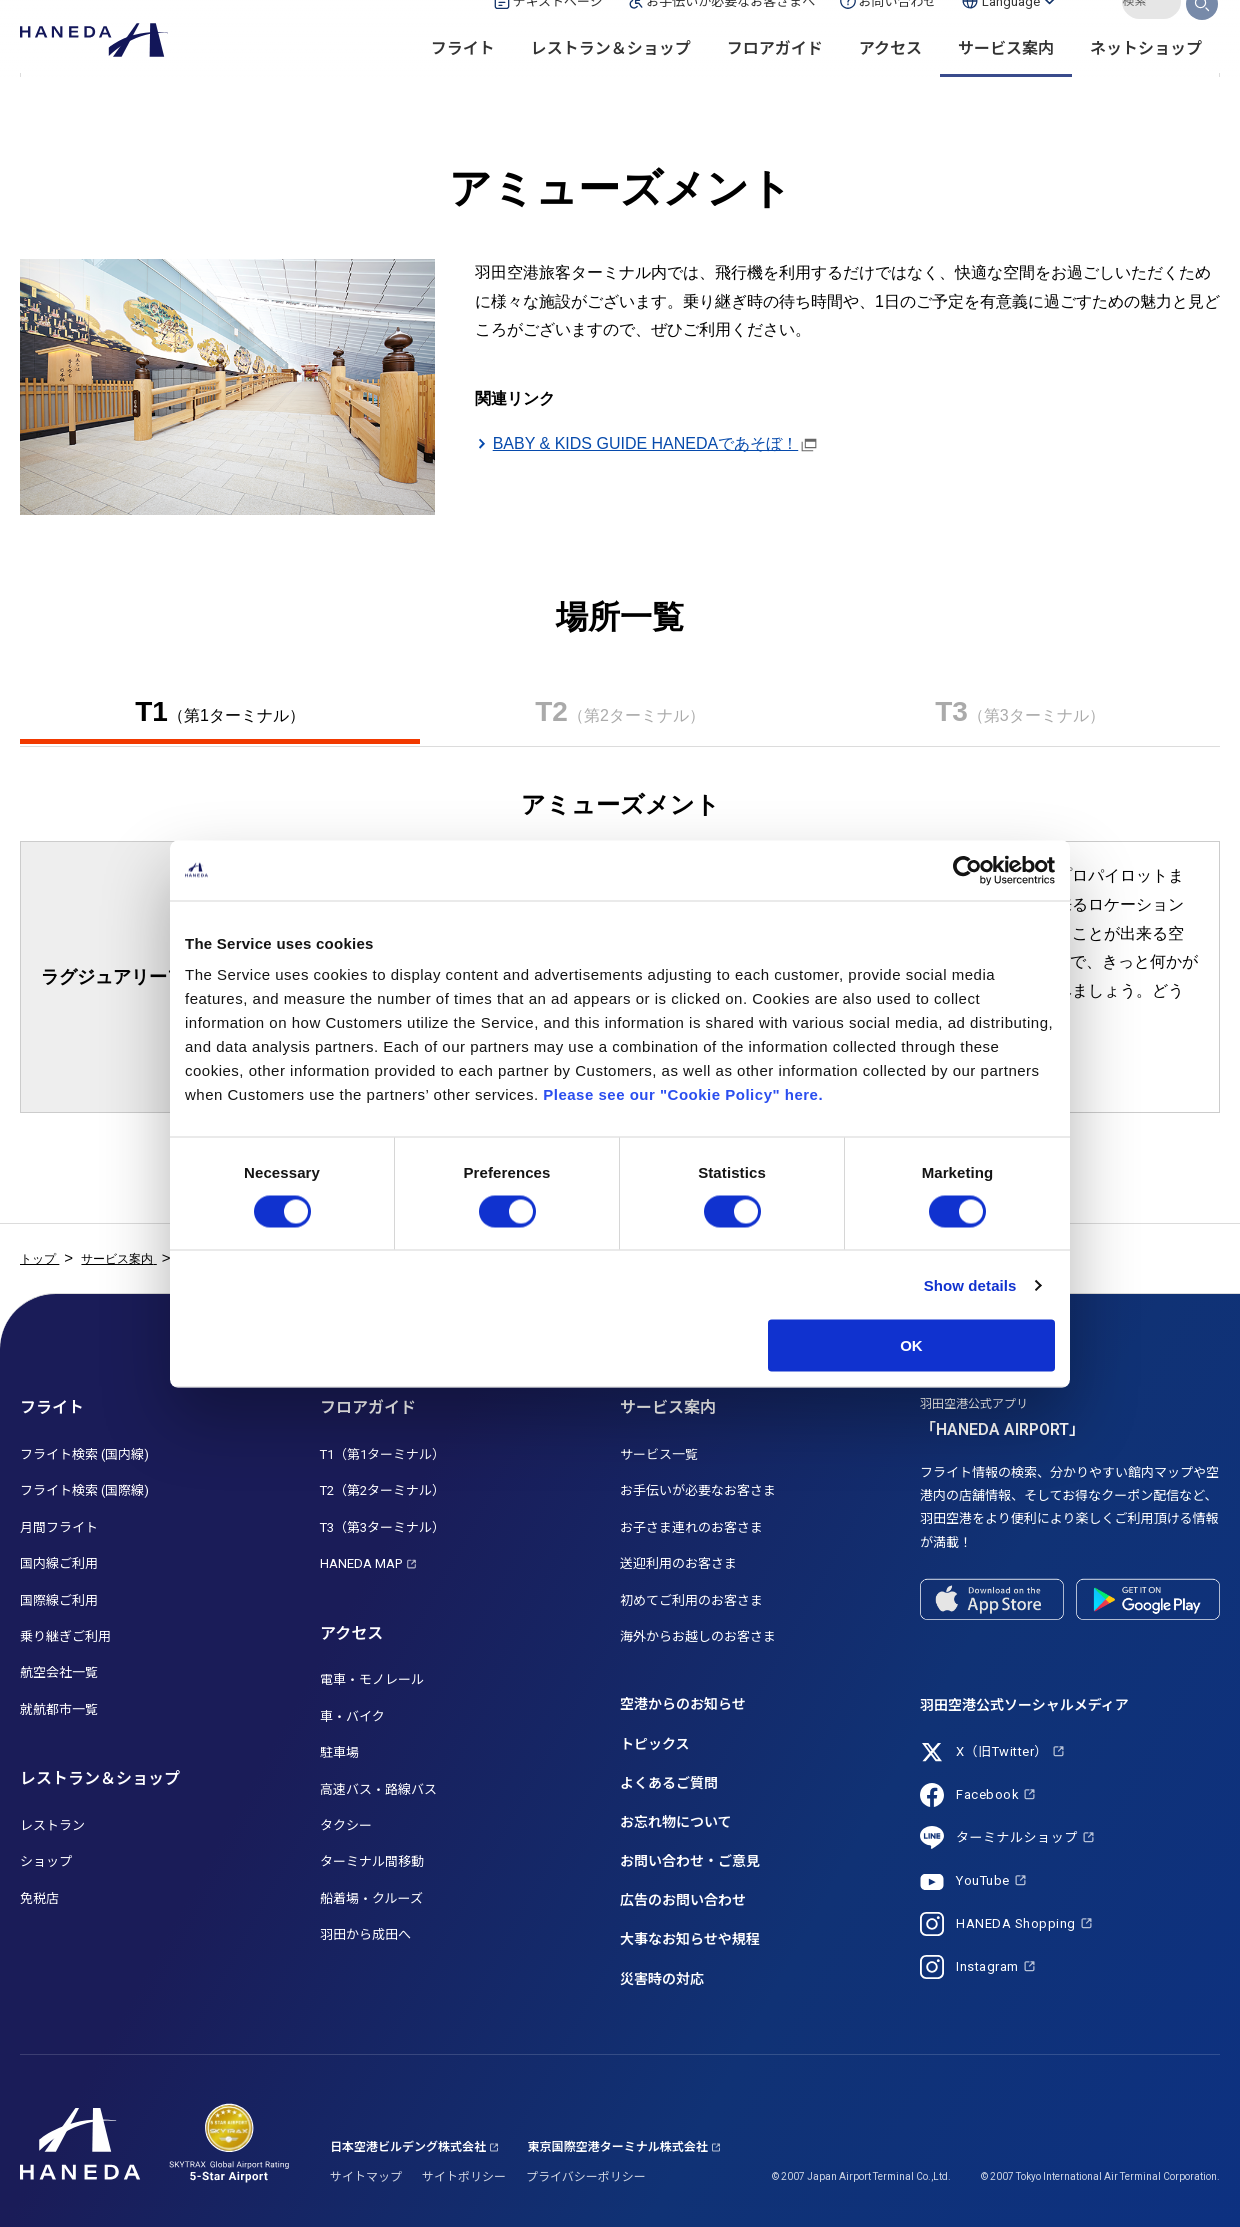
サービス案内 (1006, 80)
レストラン (52, 1825)
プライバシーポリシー (586, 2177)
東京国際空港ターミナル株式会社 (618, 2147)
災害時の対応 (662, 1979)
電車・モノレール (372, 1679)
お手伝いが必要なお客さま (698, 1490)
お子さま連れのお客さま (691, 1527)
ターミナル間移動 (372, 1861)
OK (911, 1345)
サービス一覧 (659, 1454)
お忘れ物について (676, 1822)
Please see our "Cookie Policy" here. (683, 1094)
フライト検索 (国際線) (84, 1490)
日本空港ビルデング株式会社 (408, 2147)
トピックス (655, 1744)
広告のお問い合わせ (683, 1900)
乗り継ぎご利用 (65, 1636)
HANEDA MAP (361, 1563)
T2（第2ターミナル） (382, 1490)
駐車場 (339, 1752)
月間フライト (59, 1527)
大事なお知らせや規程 (690, 1939)
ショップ (46, 1861)
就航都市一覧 (59, 1709)
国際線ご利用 (59, 1600)
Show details (970, 1284)
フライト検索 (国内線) (84, 1454)
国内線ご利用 (59, 1563)
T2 (620, 712)
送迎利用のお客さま (678, 1563)
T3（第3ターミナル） (382, 1527)
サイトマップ (366, 2177)
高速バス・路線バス (378, 1789)
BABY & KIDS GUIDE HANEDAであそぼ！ (646, 443)
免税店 (39, 1898)
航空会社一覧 (59, 1672)
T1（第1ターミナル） (382, 1454)
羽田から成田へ (365, 1934)
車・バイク (352, 1716)
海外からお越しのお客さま (698, 1636)
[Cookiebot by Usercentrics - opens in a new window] (967, 870)
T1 (220, 712)
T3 (1020, 712)
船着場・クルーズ (371, 1898)
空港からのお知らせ (683, 1704)
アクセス (890, 80)
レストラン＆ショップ (611, 80)
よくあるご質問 (669, 1783)
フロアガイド (775, 80)
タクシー (346, 1825)
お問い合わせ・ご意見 (690, 1861)
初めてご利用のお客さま (691, 1600)
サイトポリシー (464, 2177)
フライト (463, 80)
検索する (1203, 33)
